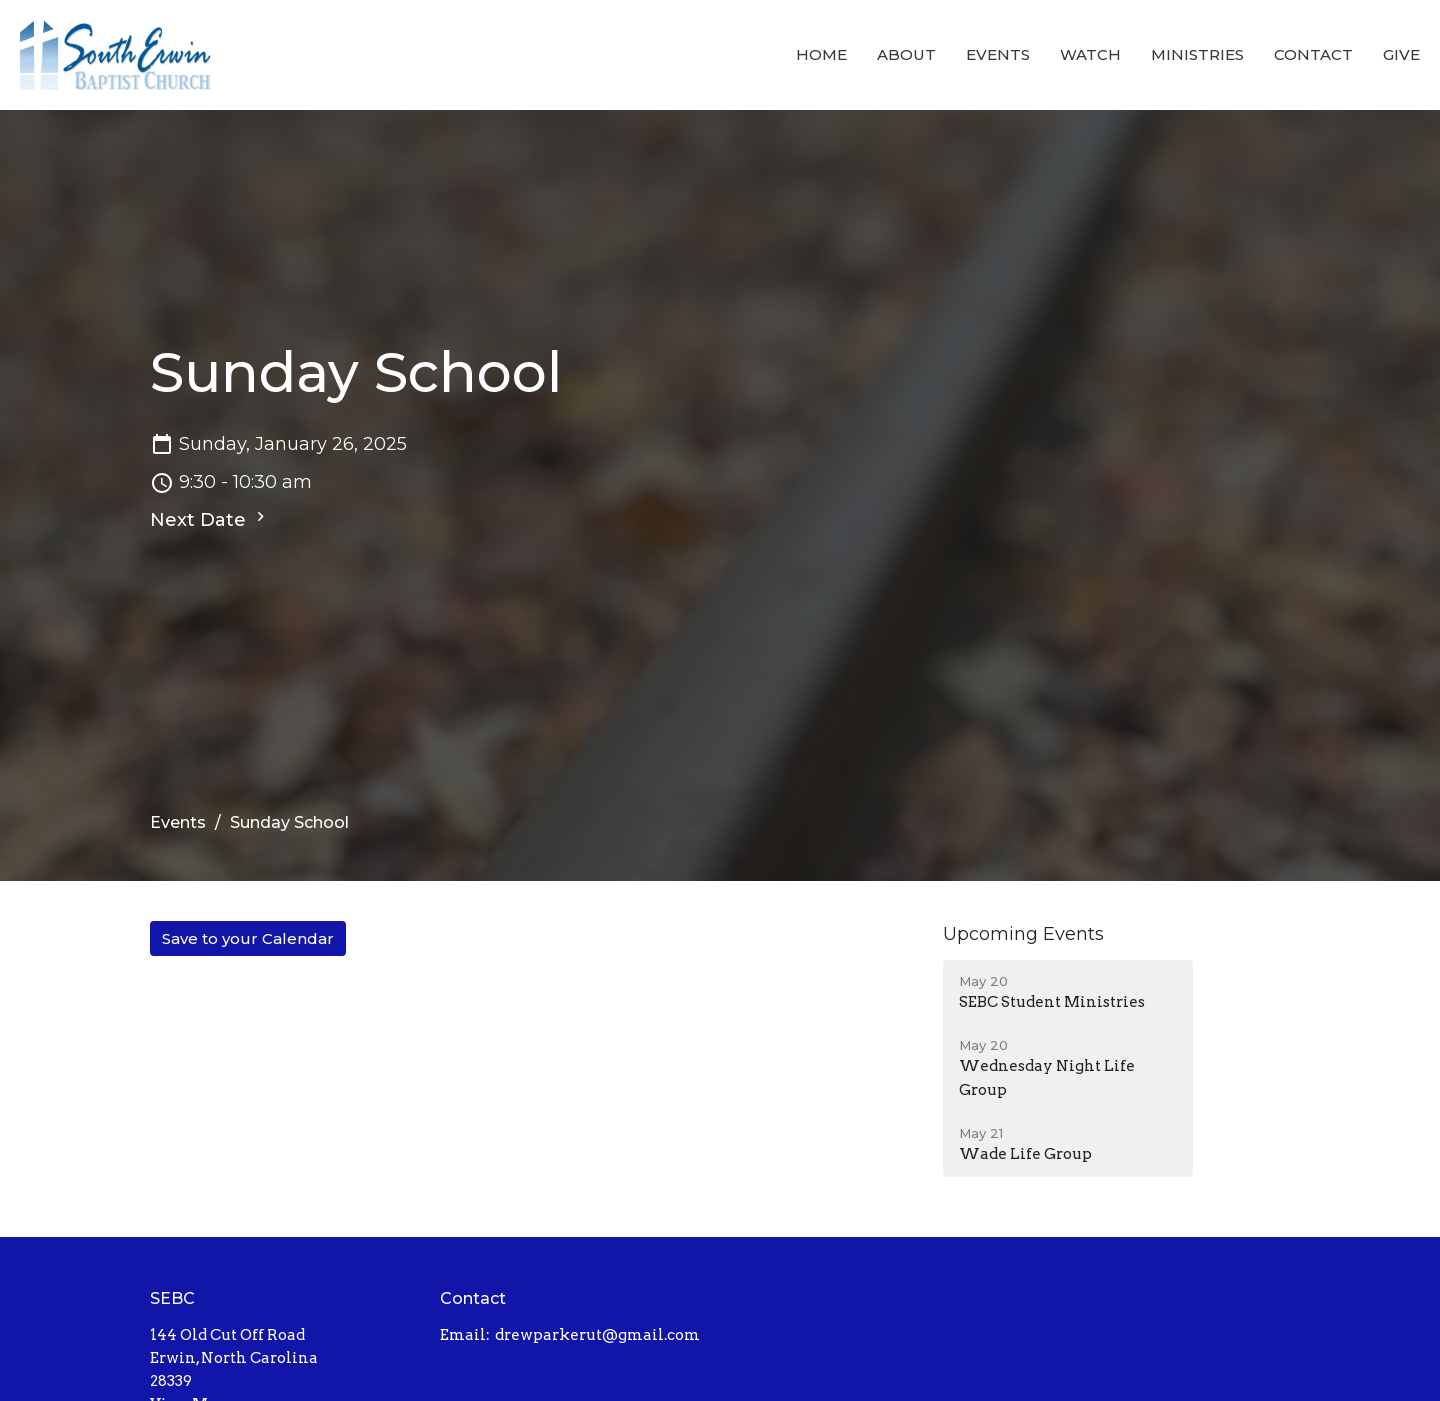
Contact (1313, 54)
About (906, 54)
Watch (1090, 54)
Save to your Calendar (248, 938)
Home (821, 54)
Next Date (210, 519)
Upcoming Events (1023, 934)
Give (1401, 54)
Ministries (1197, 54)
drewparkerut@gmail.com (597, 1335)
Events (998, 54)
